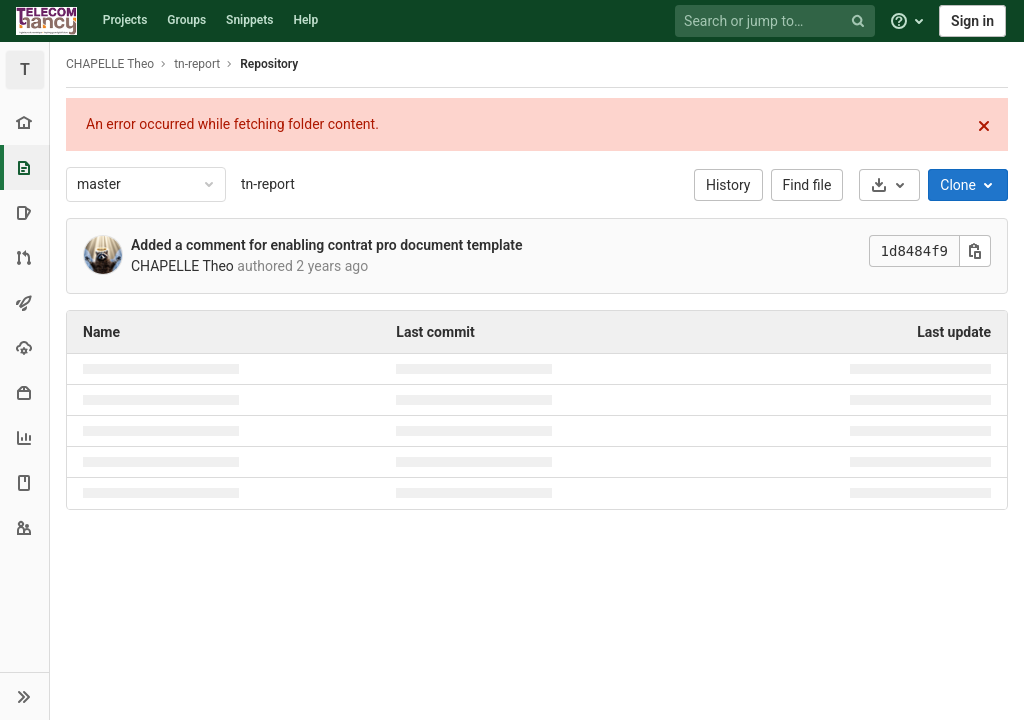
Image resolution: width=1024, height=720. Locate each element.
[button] (24, 696)
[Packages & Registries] (24, 392)
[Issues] (24, 212)
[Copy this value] (975, 251)
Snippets (249, 20)
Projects (125, 20)
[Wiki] (24, 482)
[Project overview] (24, 122)
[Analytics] (24, 437)
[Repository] (26, 167)
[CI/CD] (24, 302)
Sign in (972, 21)
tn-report (268, 184)
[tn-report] (25, 70)
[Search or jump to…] (778, 21)
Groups (186, 20)
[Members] (24, 527)
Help (305, 20)
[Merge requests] (24, 257)
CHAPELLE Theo (110, 64)
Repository (269, 64)
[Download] (889, 185)
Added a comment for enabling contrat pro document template (326, 245)
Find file (807, 185)
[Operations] (24, 347)
